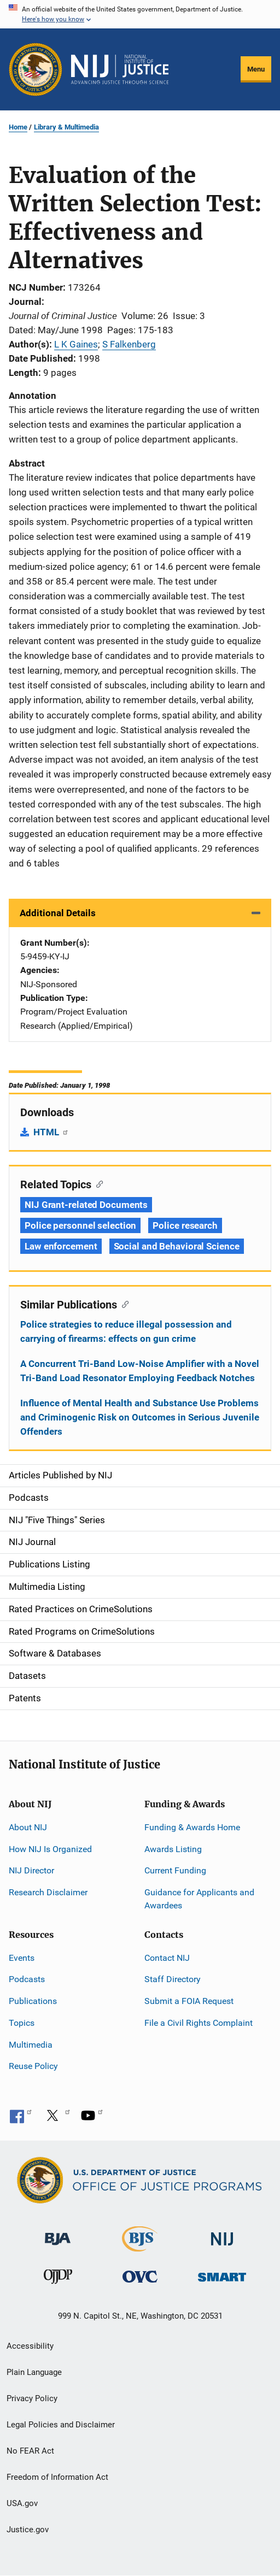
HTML (51, 1132)
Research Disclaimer (48, 1892)
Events (21, 1958)
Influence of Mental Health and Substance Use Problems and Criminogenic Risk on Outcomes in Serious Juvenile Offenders (139, 1417)
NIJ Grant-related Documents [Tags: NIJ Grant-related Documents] (86, 1204)
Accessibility (30, 2346)
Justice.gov (28, 2529)
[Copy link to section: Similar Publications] (123, 1303)
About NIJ (28, 1827)
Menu (256, 69)
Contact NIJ (167, 1958)
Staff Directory (172, 1979)
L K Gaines (76, 344)
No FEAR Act (30, 2451)
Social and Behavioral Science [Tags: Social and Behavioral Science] (177, 1246)
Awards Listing (173, 1849)
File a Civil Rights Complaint (198, 2023)
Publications (33, 2001)
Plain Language (34, 2372)
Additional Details (58, 912)
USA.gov (22, 2503)
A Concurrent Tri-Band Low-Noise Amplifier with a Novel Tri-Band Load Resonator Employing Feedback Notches (139, 1370)
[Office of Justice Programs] (35, 69)
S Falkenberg (129, 344)
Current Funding (175, 1870)
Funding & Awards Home (192, 1827)
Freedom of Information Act (57, 2477)
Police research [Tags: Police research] (185, 1225)
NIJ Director (31, 1870)
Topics (21, 2023)
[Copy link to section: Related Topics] (97, 1183)
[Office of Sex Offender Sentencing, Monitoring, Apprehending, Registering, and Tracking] (222, 2273)
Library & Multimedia (66, 127)
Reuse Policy (33, 2066)
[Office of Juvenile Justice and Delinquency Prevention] (58, 2278)
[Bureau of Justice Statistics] (140, 2247)
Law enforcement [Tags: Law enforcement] (61, 1246)
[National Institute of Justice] (222, 2234)
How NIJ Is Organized (50, 1849)
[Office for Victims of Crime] (140, 2276)
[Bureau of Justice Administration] (58, 2234)
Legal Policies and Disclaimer (61, 2425)
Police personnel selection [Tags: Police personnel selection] (80, 1225)
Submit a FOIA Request (189, 2001)
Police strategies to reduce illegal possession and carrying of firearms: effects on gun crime (126, 1331)
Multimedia (30, 2044)
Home (18, 127)
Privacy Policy (32, 2398)
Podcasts (27, 1979)
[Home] (119, 69)
